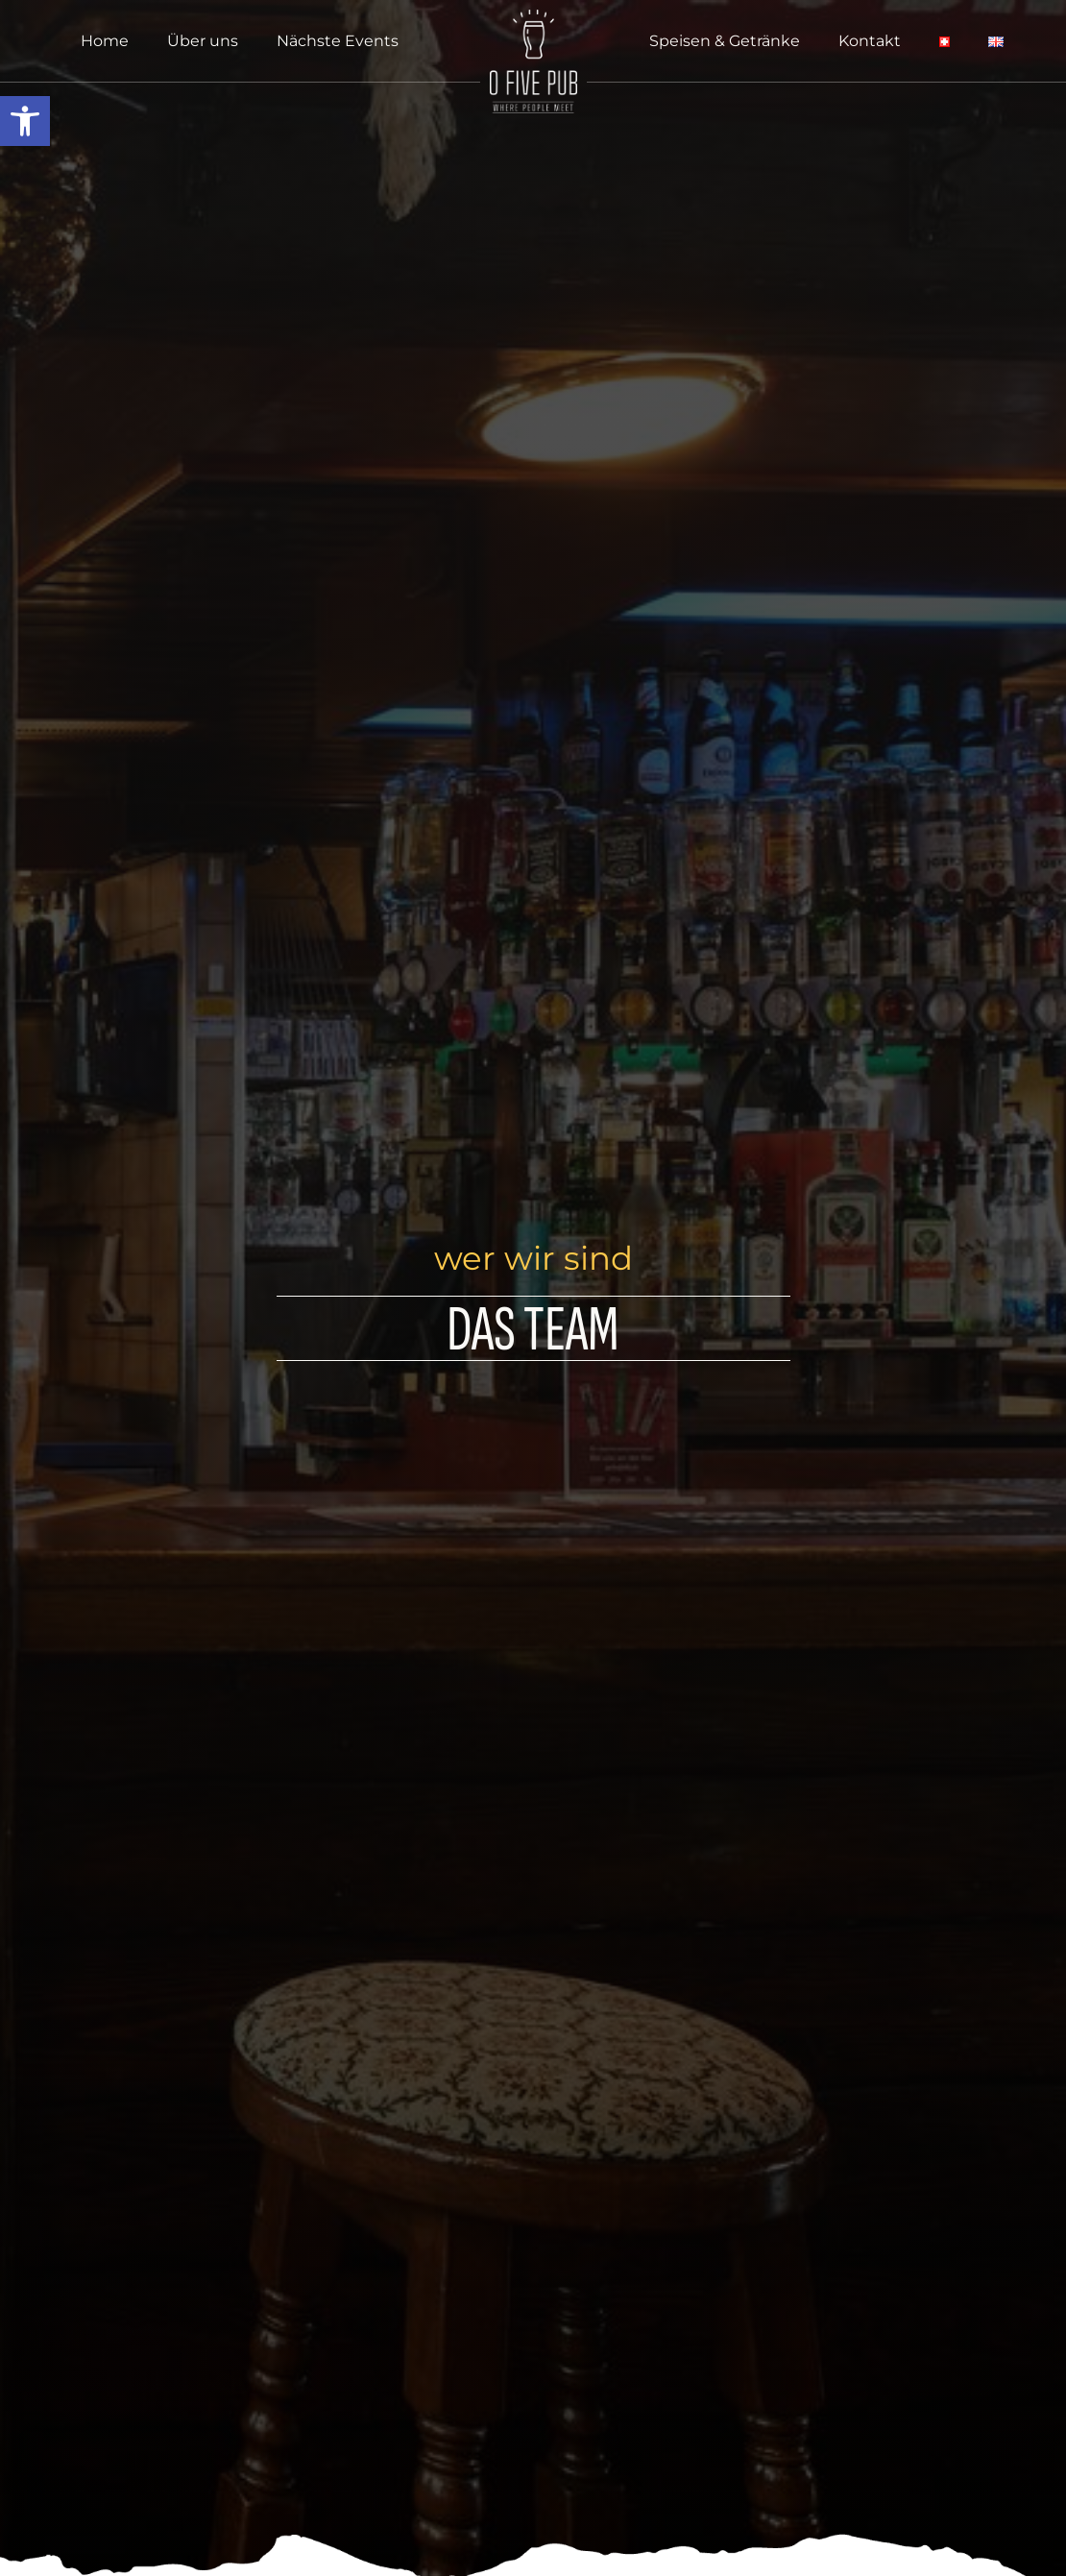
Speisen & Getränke (724, 41)
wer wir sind (533, 1258)
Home (105, 41)
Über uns (202, 41)
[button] (25, 121)
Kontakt (869, 41)
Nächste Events (338, 41)
